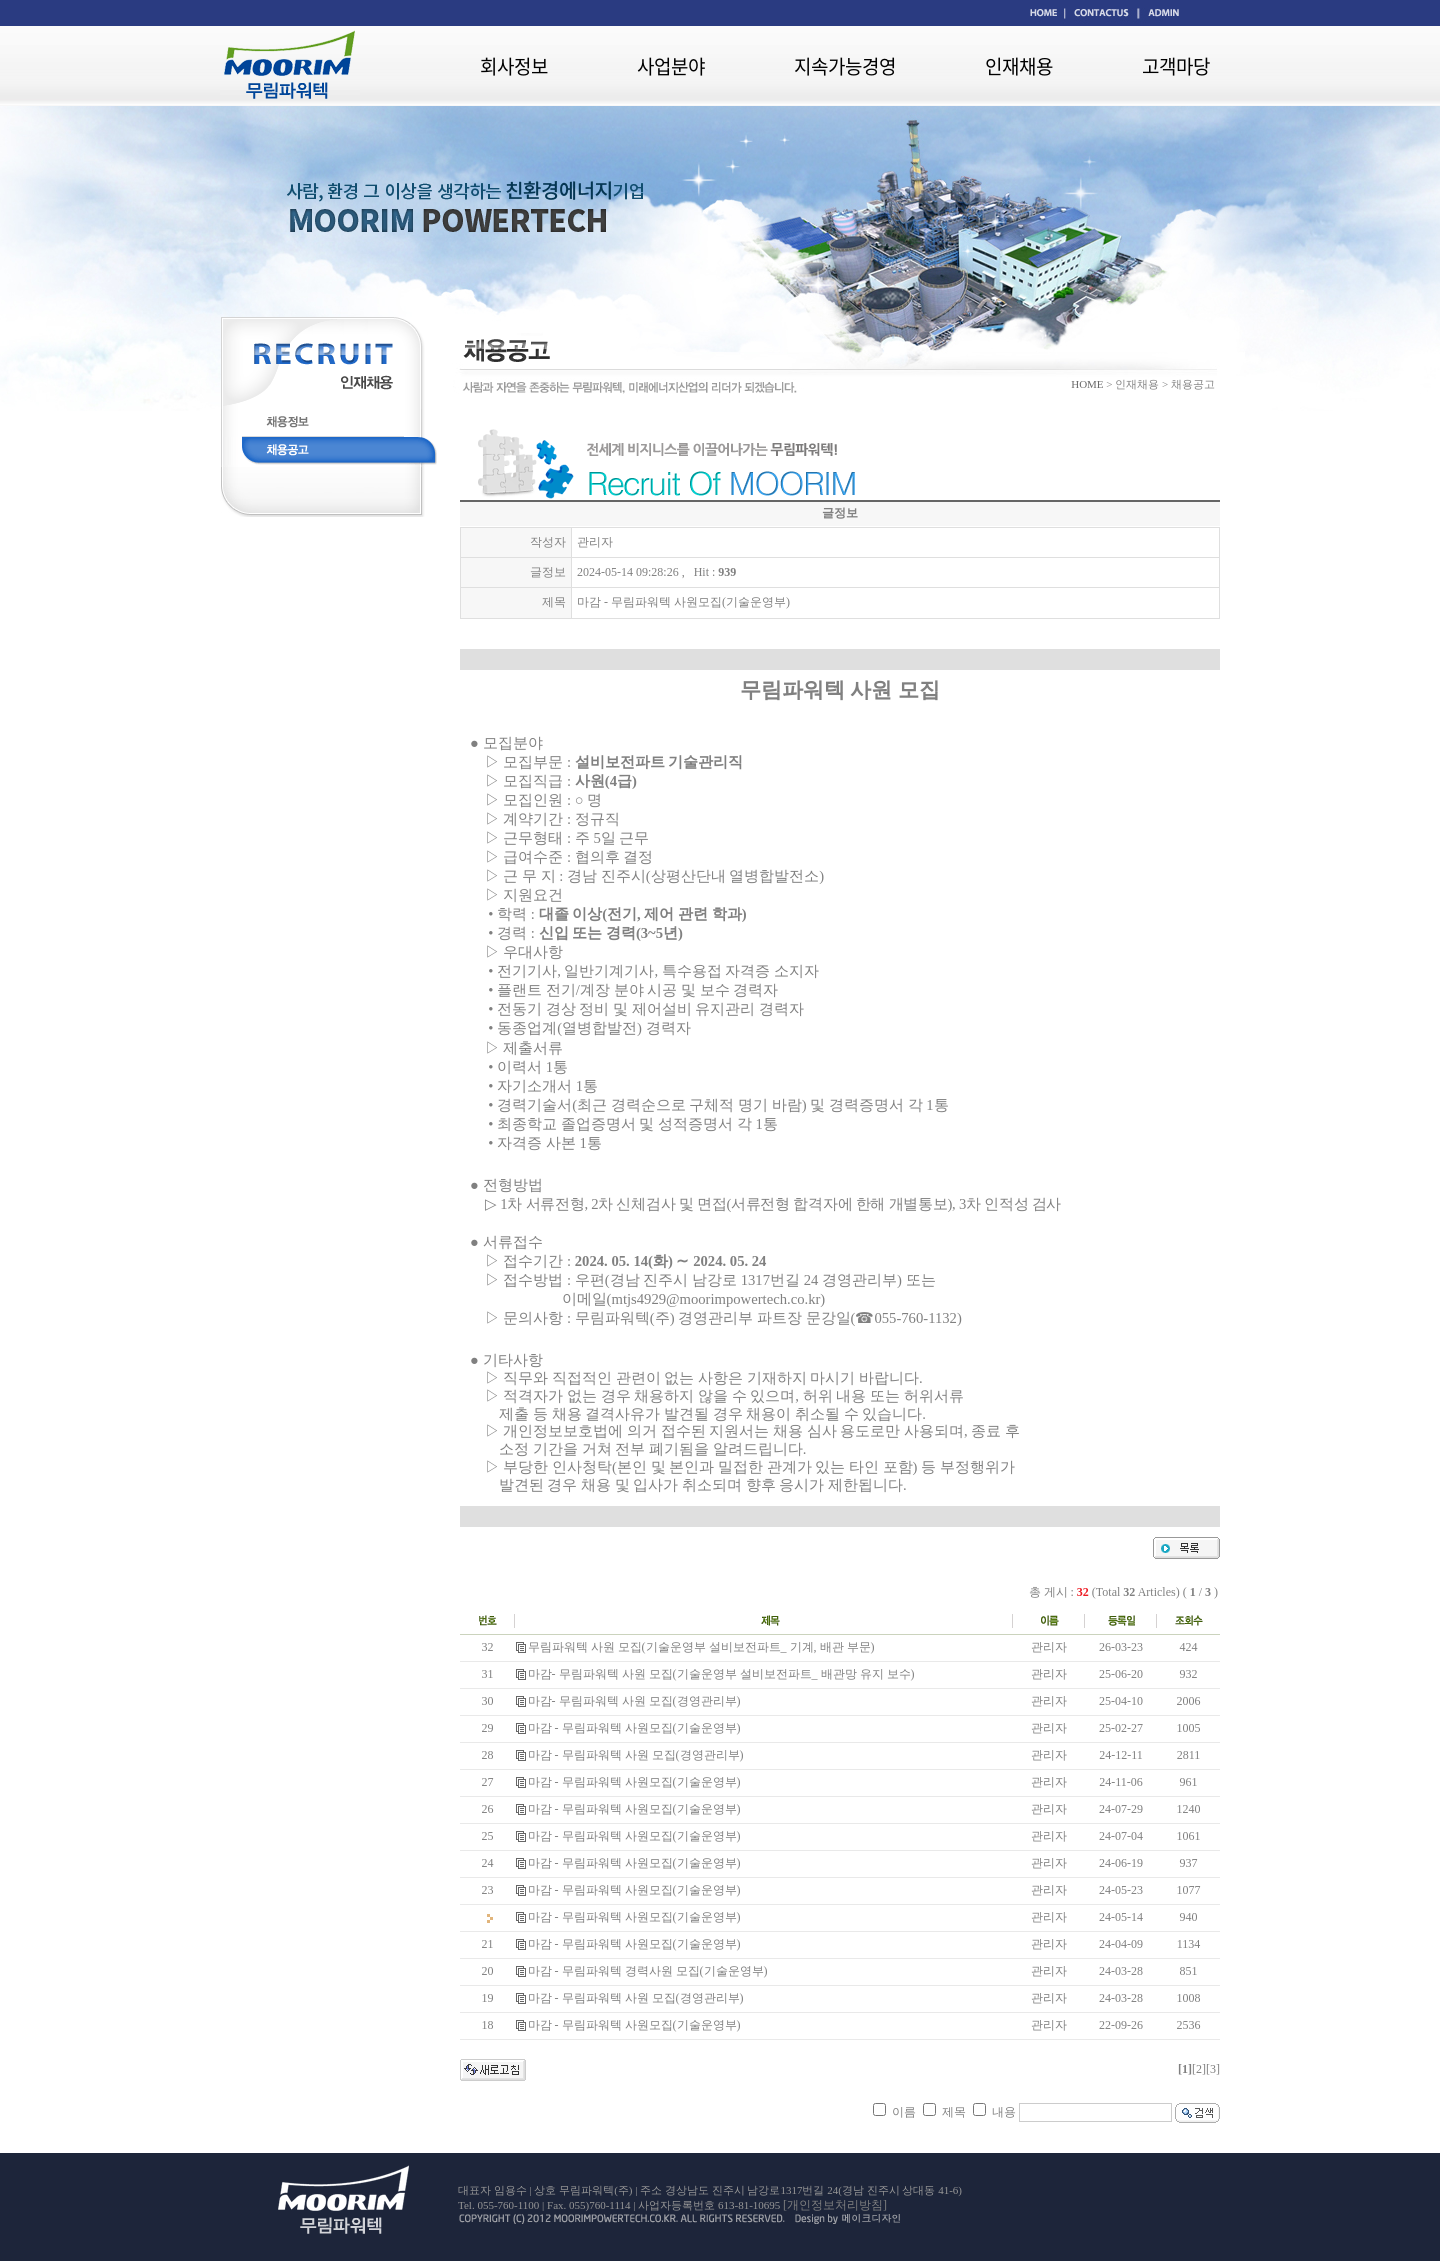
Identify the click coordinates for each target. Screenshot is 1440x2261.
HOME (1087, 384)
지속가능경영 (845, 66)
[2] (1199, 2069)
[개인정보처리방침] (835, 2205)
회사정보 (514, 66)
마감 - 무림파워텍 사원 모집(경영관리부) (636, 1755)
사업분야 (671, 66)
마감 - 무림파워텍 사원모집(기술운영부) (634, 1728)
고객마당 (1176, 66)
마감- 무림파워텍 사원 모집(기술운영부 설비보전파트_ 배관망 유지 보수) (721, 1674)
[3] (1213, 2069)
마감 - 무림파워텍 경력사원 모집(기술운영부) (648, 1971)
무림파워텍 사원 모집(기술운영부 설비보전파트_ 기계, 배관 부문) (701, 1647)
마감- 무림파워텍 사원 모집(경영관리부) (634, 1701)
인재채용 (1019, 66)
